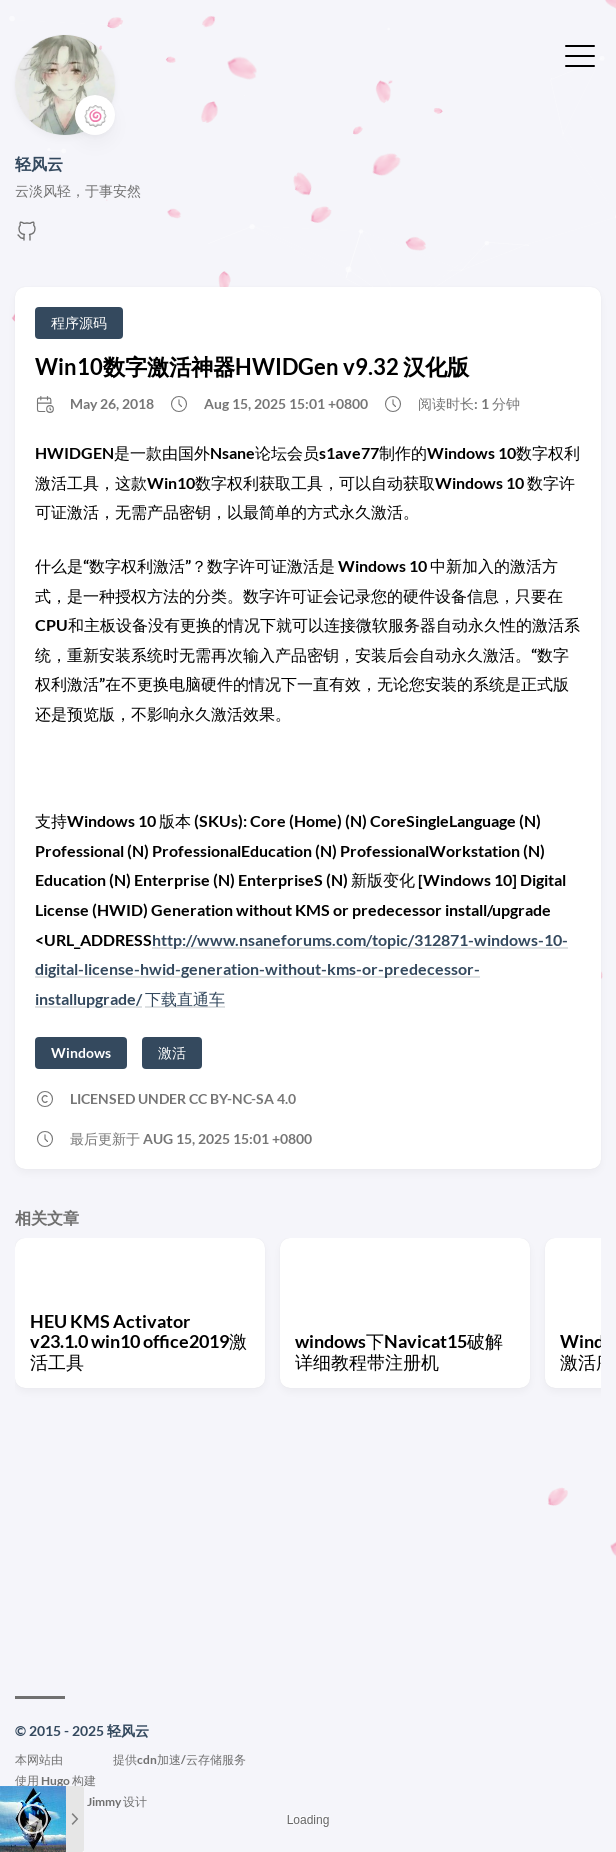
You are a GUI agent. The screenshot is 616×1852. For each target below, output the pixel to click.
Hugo (55, 1780)
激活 (172, 1052)
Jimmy (104, 1801)
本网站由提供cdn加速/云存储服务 (130, 1759)
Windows (81, 1052)
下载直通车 (185, 998)
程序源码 (79, 322)
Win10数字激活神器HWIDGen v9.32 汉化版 (252, 366)
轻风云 (39, 163)
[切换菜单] (580, 54)
